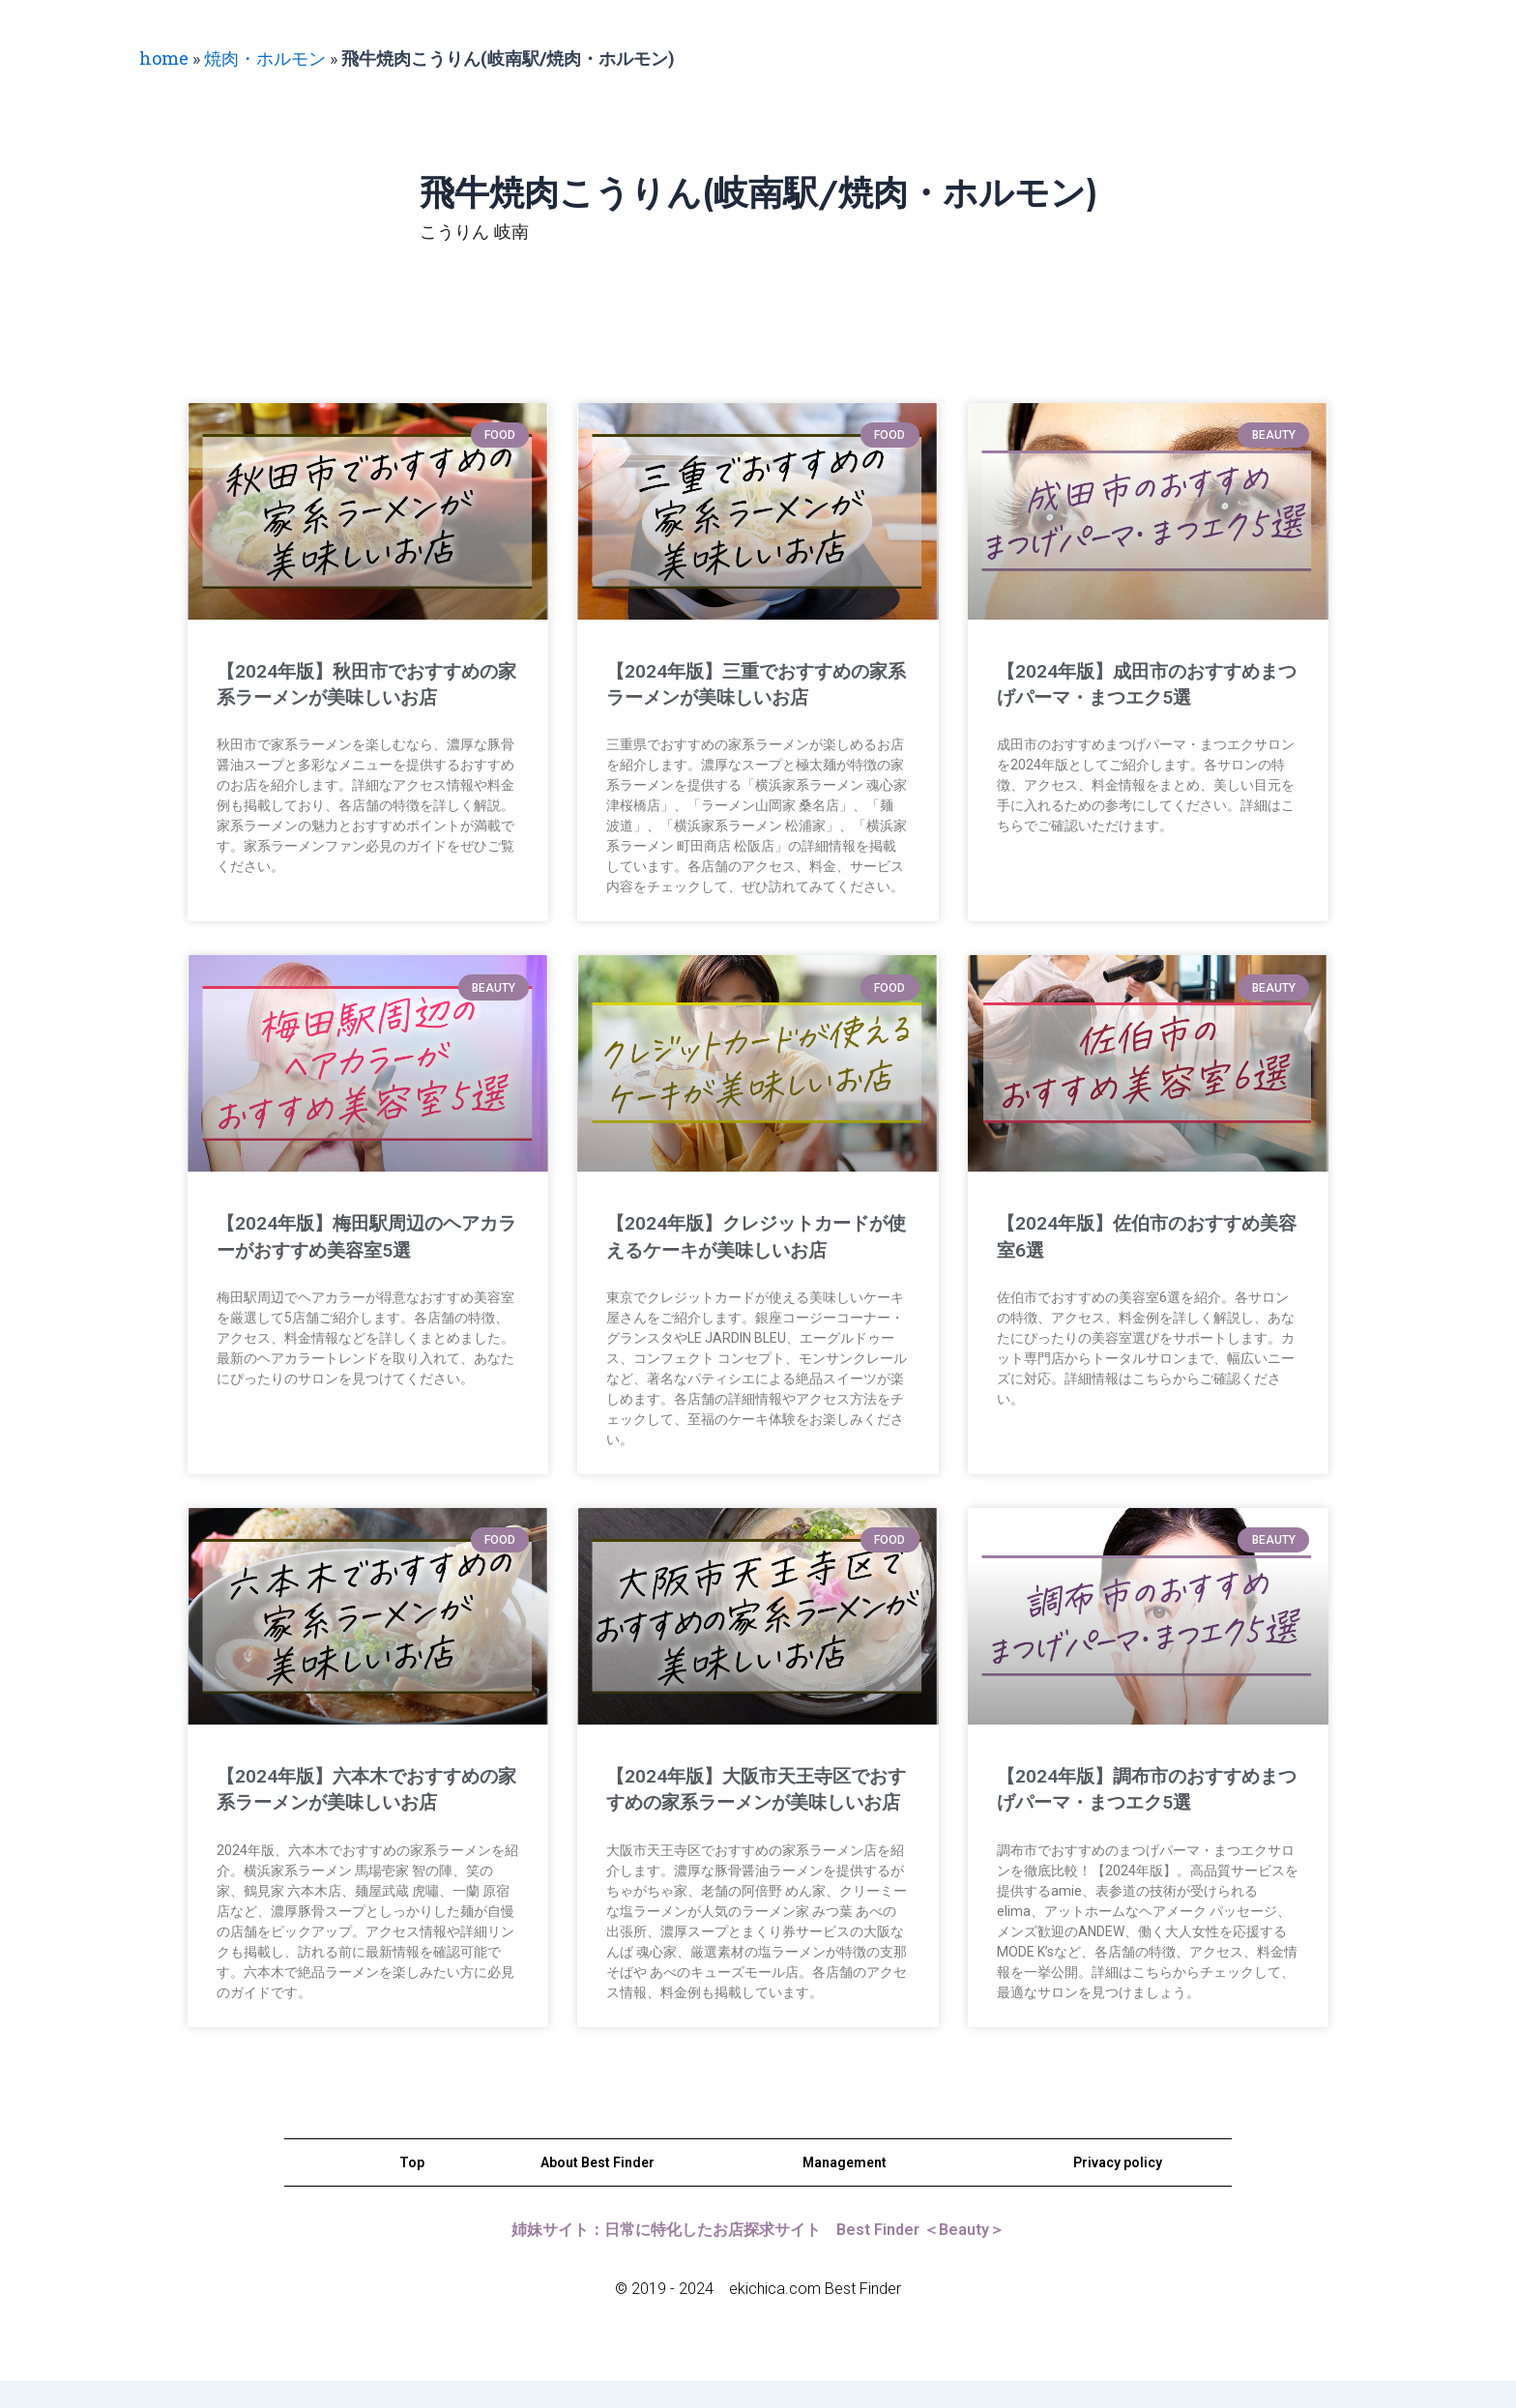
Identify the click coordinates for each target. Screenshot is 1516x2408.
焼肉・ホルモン (265, 58)
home (164, 58)
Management (844, 2188)
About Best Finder (597, 2188)
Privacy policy (1117, 2188)
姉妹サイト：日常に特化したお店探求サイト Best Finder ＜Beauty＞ (758, 2256)
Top (411, 2188)
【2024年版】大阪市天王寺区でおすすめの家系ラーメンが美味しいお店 (752, 1802)
